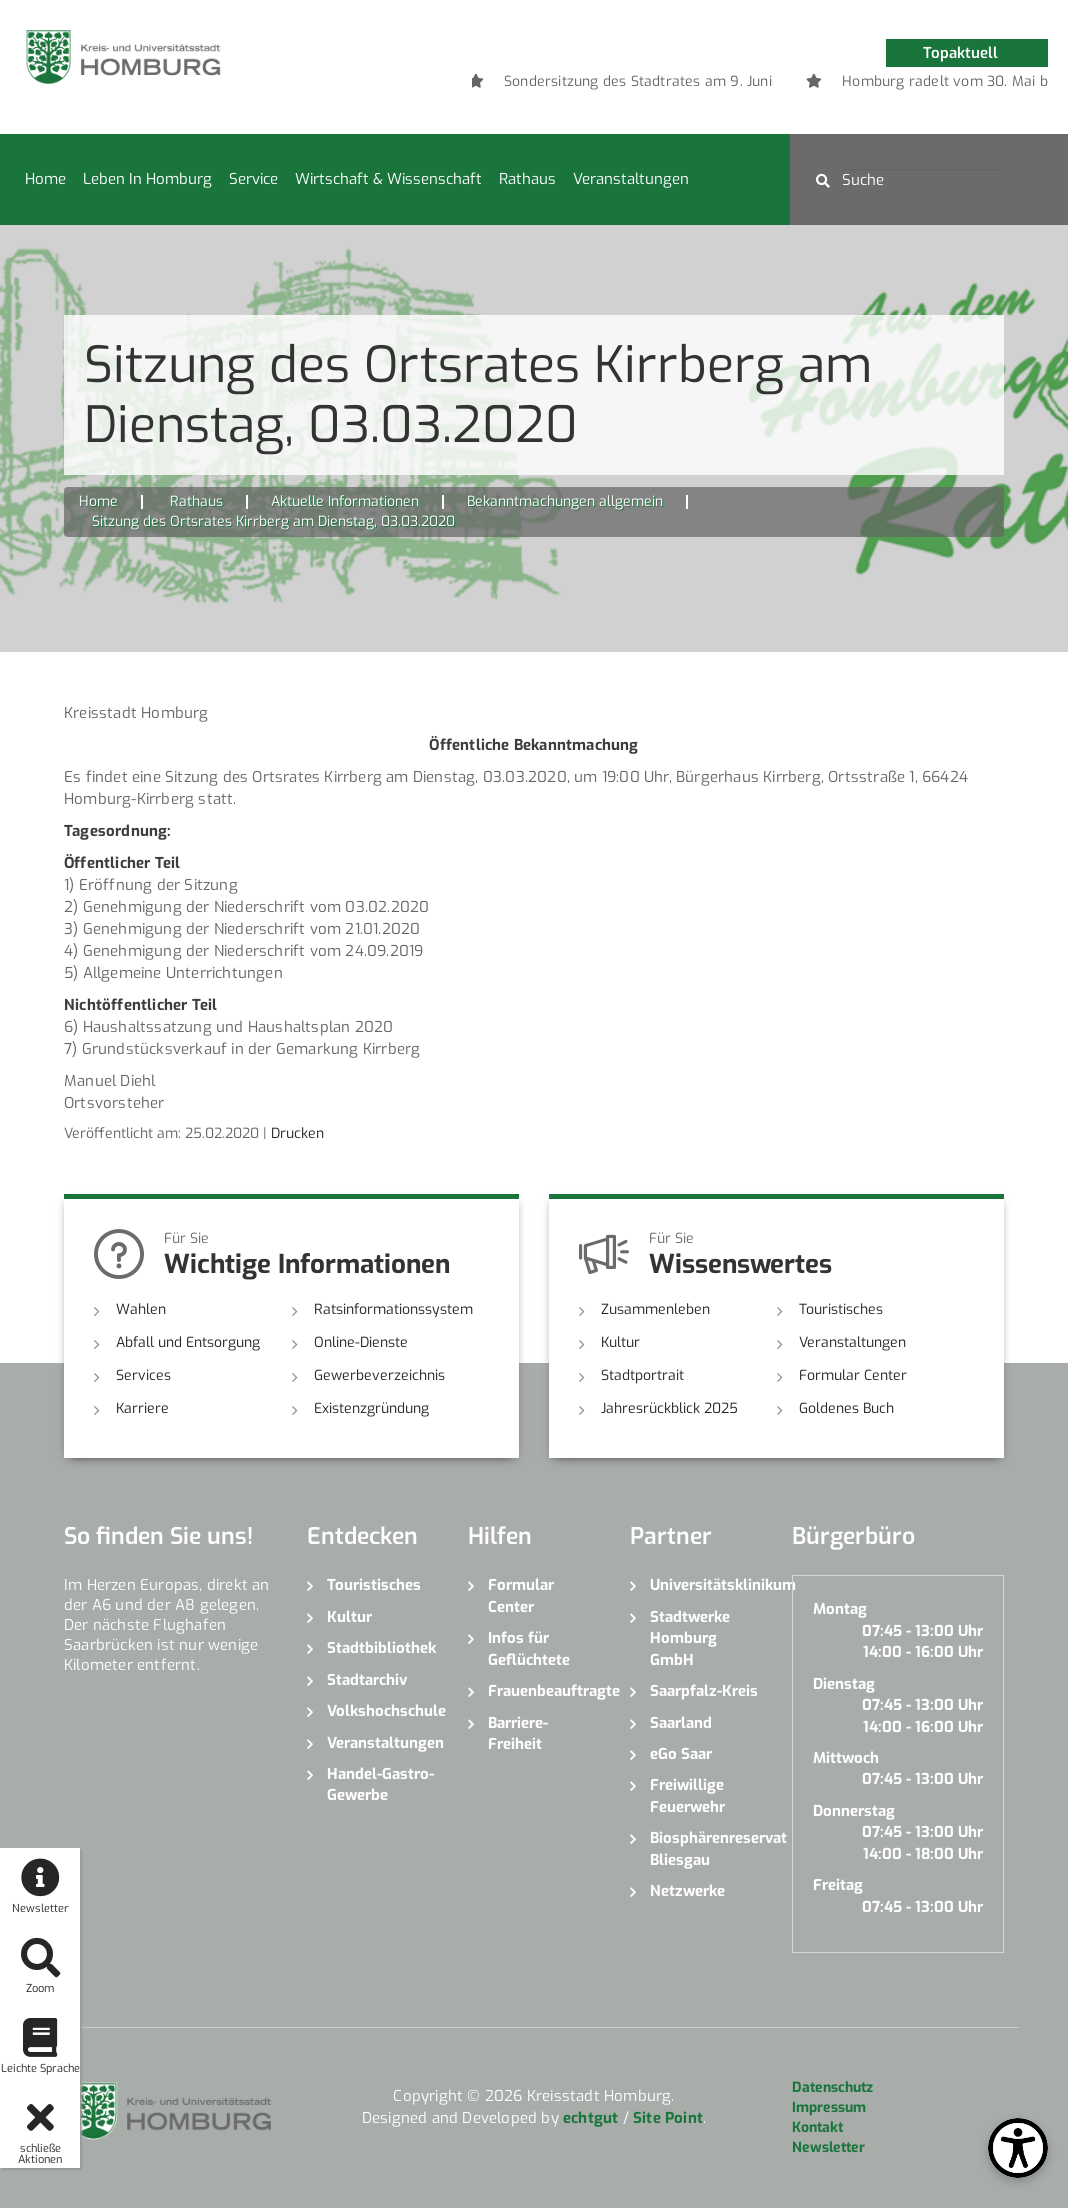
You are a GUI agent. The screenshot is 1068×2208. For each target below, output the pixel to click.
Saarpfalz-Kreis (704, 1691)
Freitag (838, 1885)
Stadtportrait (642, 1375)
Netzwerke (687, 1891)
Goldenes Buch (846, 1408)
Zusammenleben (655, 1309)
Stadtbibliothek (381, 1648)
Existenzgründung (371, 1408)
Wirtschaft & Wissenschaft (388, 179)
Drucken (297, 1133)
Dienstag (844, 1684)
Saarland (681, 1723)
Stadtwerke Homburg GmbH (690, 1638)
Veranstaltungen (631, 179)
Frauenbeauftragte (544, 1691)
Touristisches (841, 1309)
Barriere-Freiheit (518, 1733)
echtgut (590, 2118)
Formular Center (853, 1375)
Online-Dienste (361, 1342)
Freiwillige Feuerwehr (687, 1795)
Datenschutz (832, 2087)
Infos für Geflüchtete (529, 1648)
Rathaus (527, 179)
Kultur (620, 1342)
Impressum (829, 2107)
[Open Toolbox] (1018, 2148)
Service (253, 179)
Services (143, 1375)
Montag (840, 1609)
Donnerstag (854, 1811)
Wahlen (141, 1309)
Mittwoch (846, 1758)
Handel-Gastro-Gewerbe (380, 1784)
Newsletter (828, 2147)
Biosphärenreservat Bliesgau (706, 1848)
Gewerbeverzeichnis (379, 1375)
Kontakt (817, 2127)
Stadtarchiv (367, 1680)
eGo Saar (681, 1754)
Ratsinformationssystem (393, 1309)
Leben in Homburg (147, 179)
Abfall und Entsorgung (188, 1342)
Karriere (142, 1408)
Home (45, 179)
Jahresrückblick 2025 (669, 1408)
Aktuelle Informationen (345, 501)
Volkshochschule (383, 1711)
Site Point (668, 2118)
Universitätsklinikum (706, 1585)
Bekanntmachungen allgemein (565, 501)
